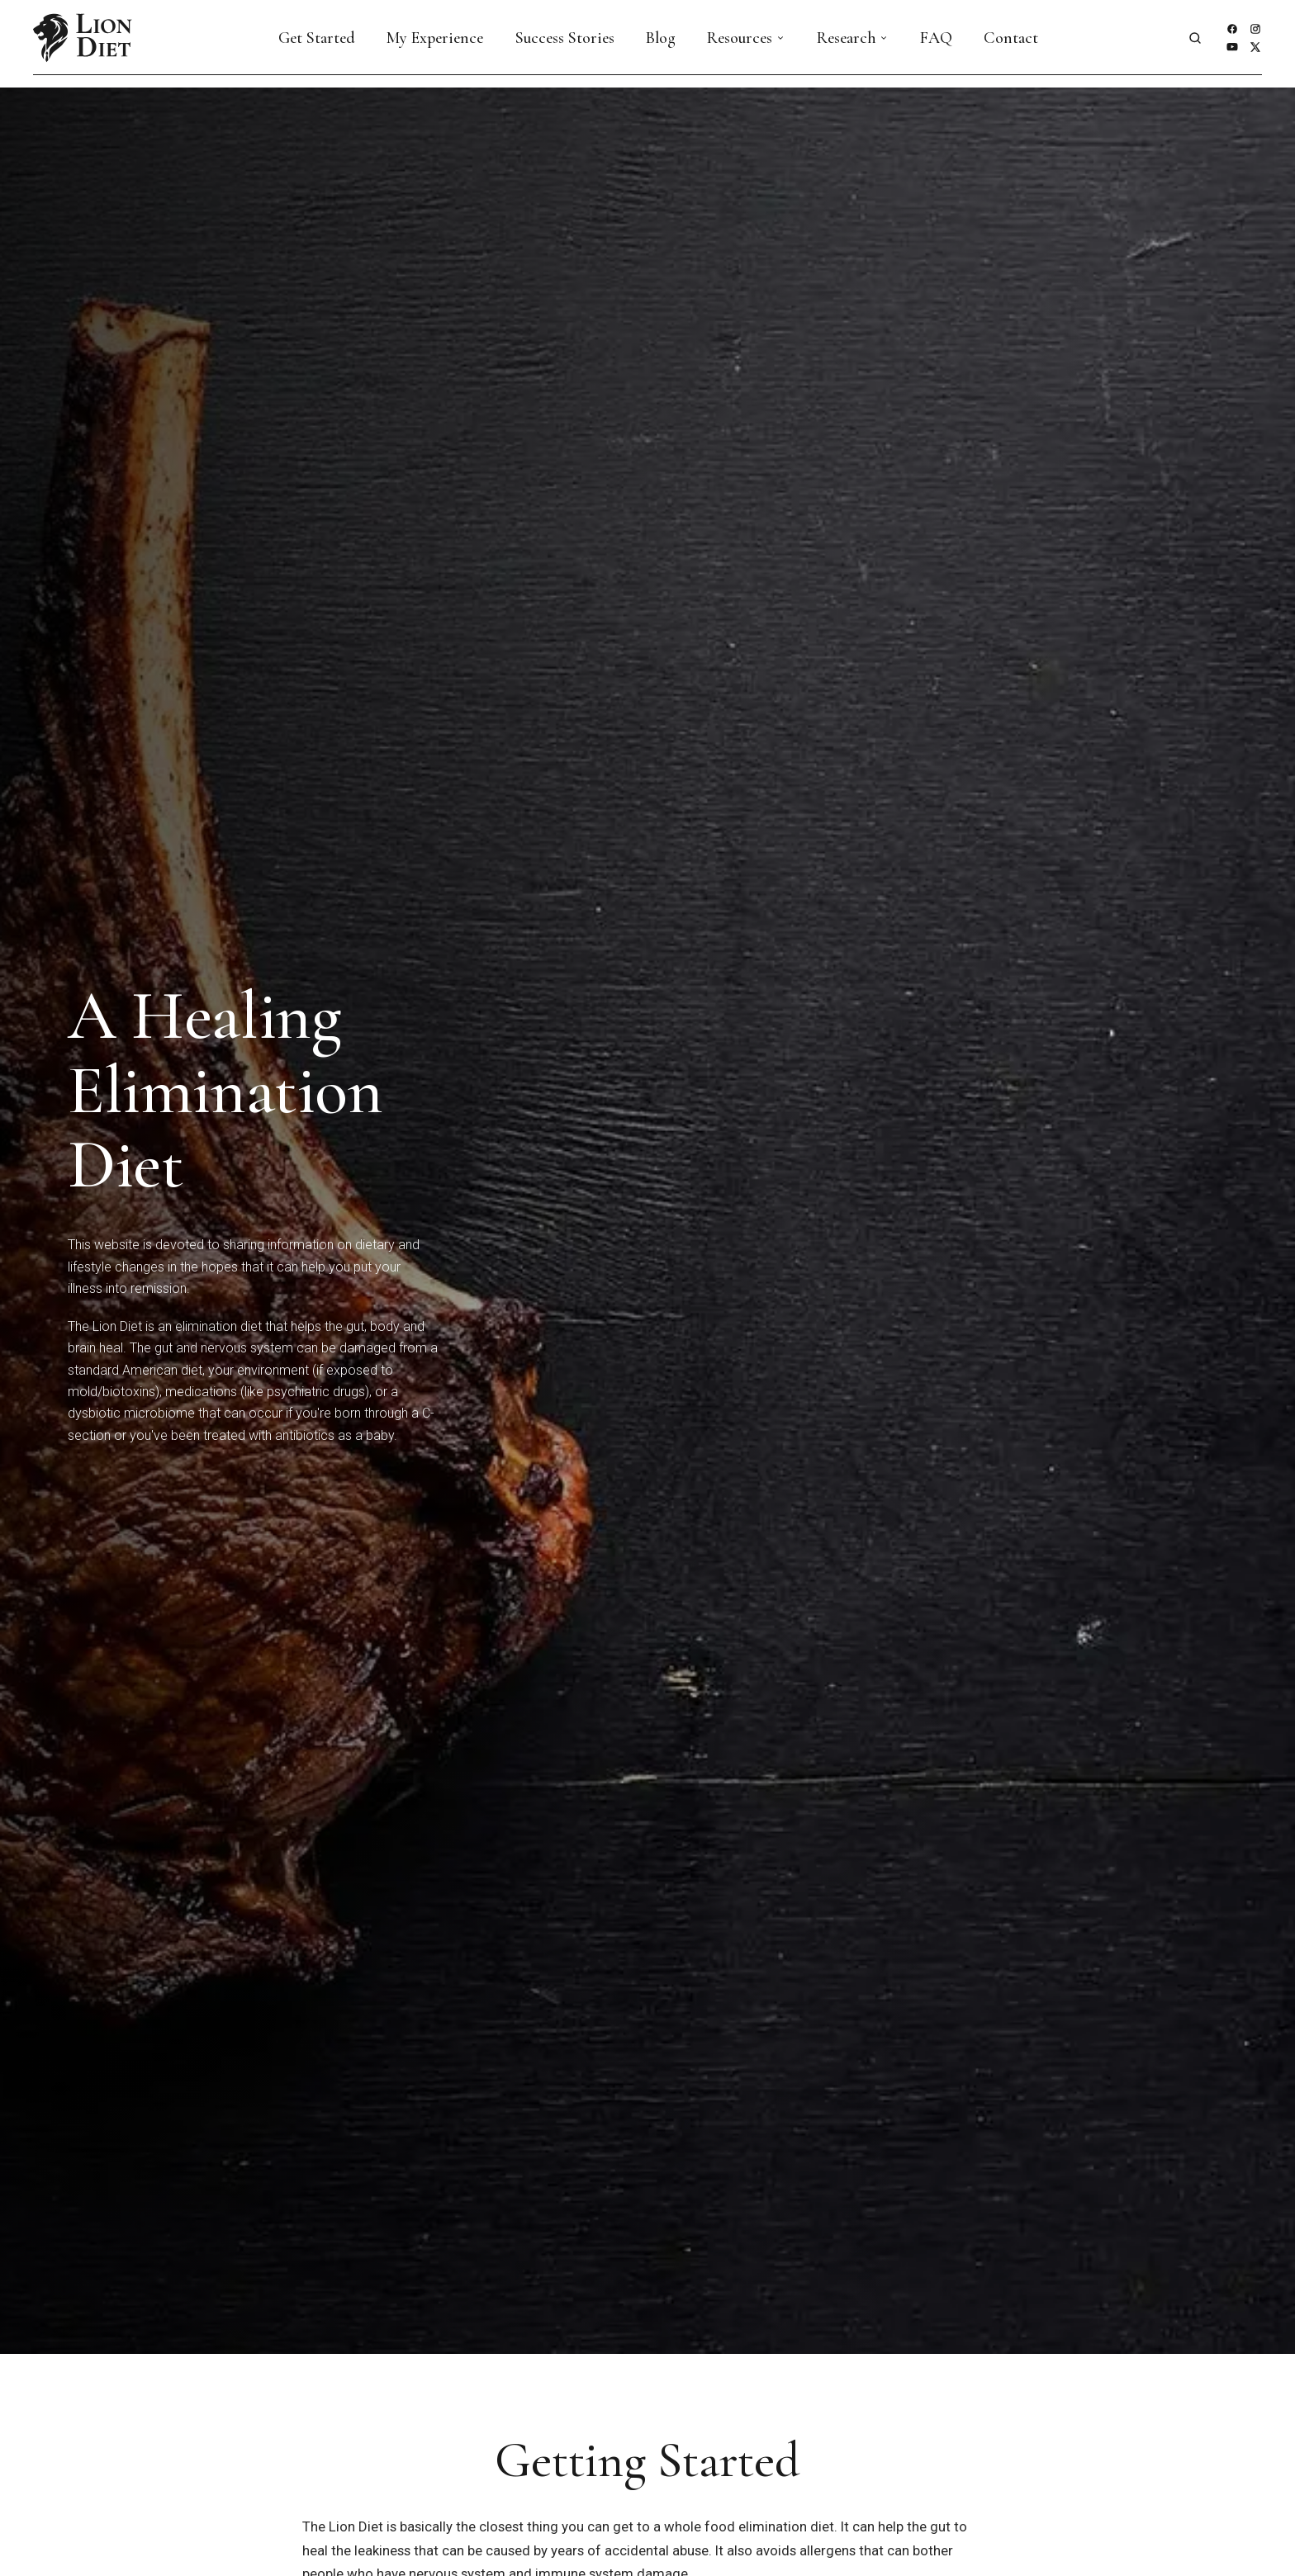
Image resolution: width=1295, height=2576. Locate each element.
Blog (661, 38)
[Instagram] (1255, 29)
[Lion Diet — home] (82, 38)
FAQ (936, 38)
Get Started (316, 38)
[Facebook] (1232, 29)
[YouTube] (1232, 47)
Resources (746, 38)
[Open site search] (1195, 38)
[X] (1255, 47)
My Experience (435, 38)
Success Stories (564, 38)
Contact (1011, 38)
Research (853, 38)
